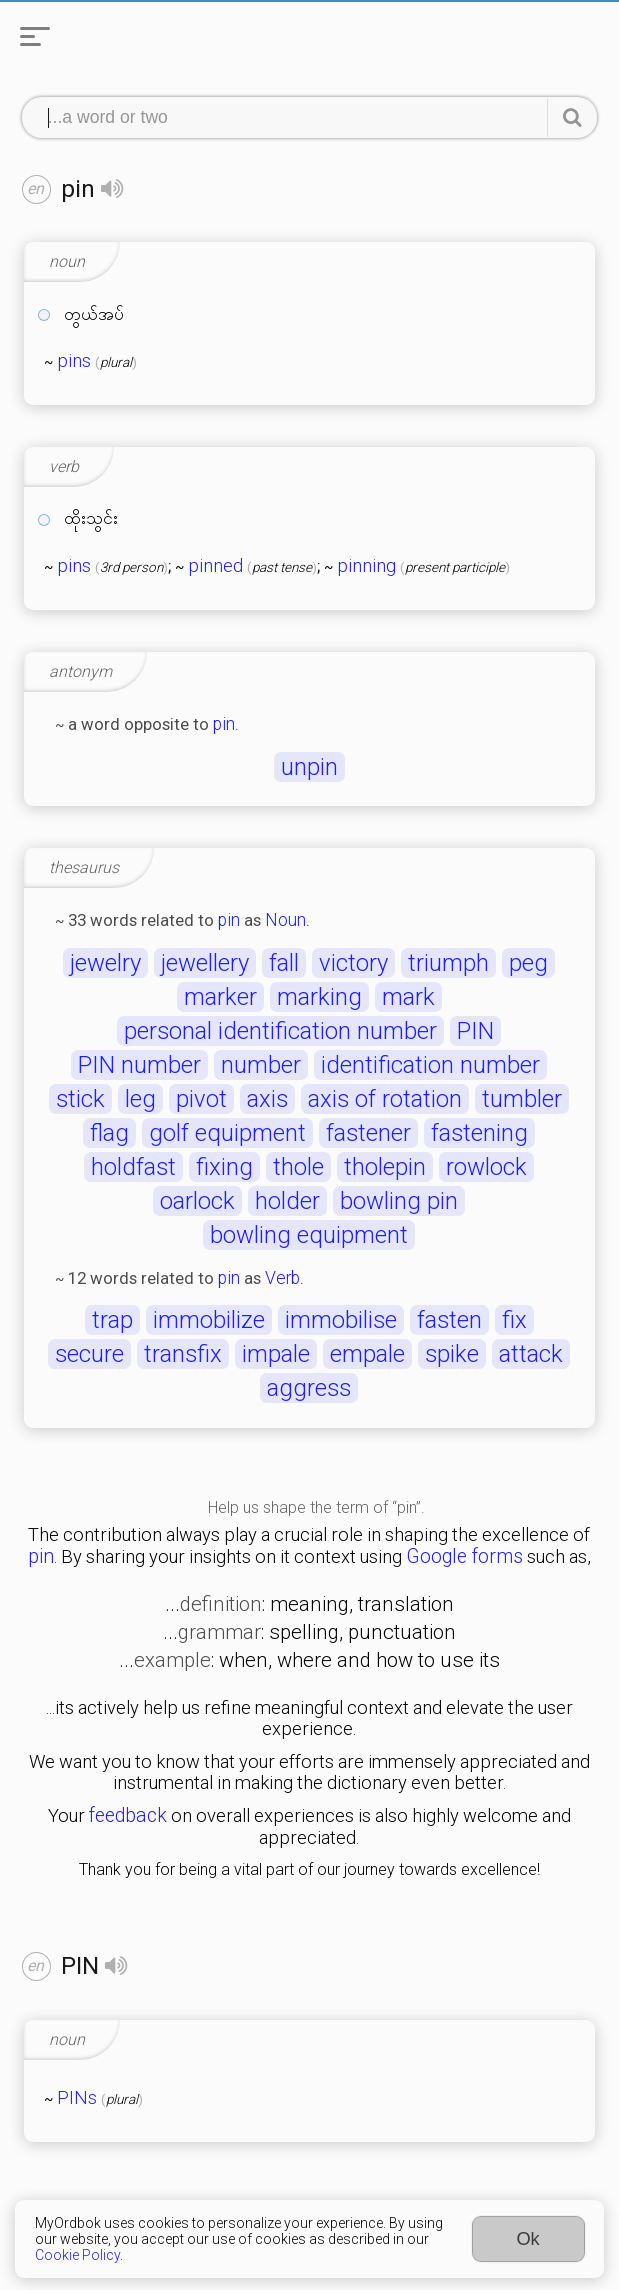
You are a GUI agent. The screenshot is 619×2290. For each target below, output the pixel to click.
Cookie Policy (77, 2255)
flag (109, 1133)
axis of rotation (385, 1099)
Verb (282, 1278)
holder (287, 1201)
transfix (183, 1354)
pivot (201, 1099)
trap (112, 1320)
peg (528, 963)
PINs (77, 2098)
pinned (215, 566)
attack (531, 1354)
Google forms (464, 1556)
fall (284, 963)
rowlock (486, 1167)
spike (452, 1354)
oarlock (197, 1201)
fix (514, 1320)
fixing (224, 1167)
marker (220, 997)
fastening (479, 1133)
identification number (430, 1065)
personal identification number (280, 1031)
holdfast (133, 1167)
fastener (368, 1133)
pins (74, 361)
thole (298, 1167)
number (261, 1065)
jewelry (105, 963)
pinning (366, 566)
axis (267, 1099)
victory (353, 963)
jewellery (205, 963)
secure (89, 1354)
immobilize (209, 1320)
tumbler (522, 1099)
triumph (448, 963)
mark (408, 997)
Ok (527, 2238)
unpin (309, 767)
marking (319, 997)
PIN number (139, 1065)
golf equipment (227, 1133)
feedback (128, 1815)
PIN (475, 1031)
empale (367, 1354)
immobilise (341, 1320)
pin (224, 724)
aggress (309, 1388)
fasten (449, 1320)
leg (140, 1099)
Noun (285, 920)
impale (276, 1354)
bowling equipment (309, 1235)
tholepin (385, 1167)
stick (80, 1099)
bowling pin (399, 1201)
